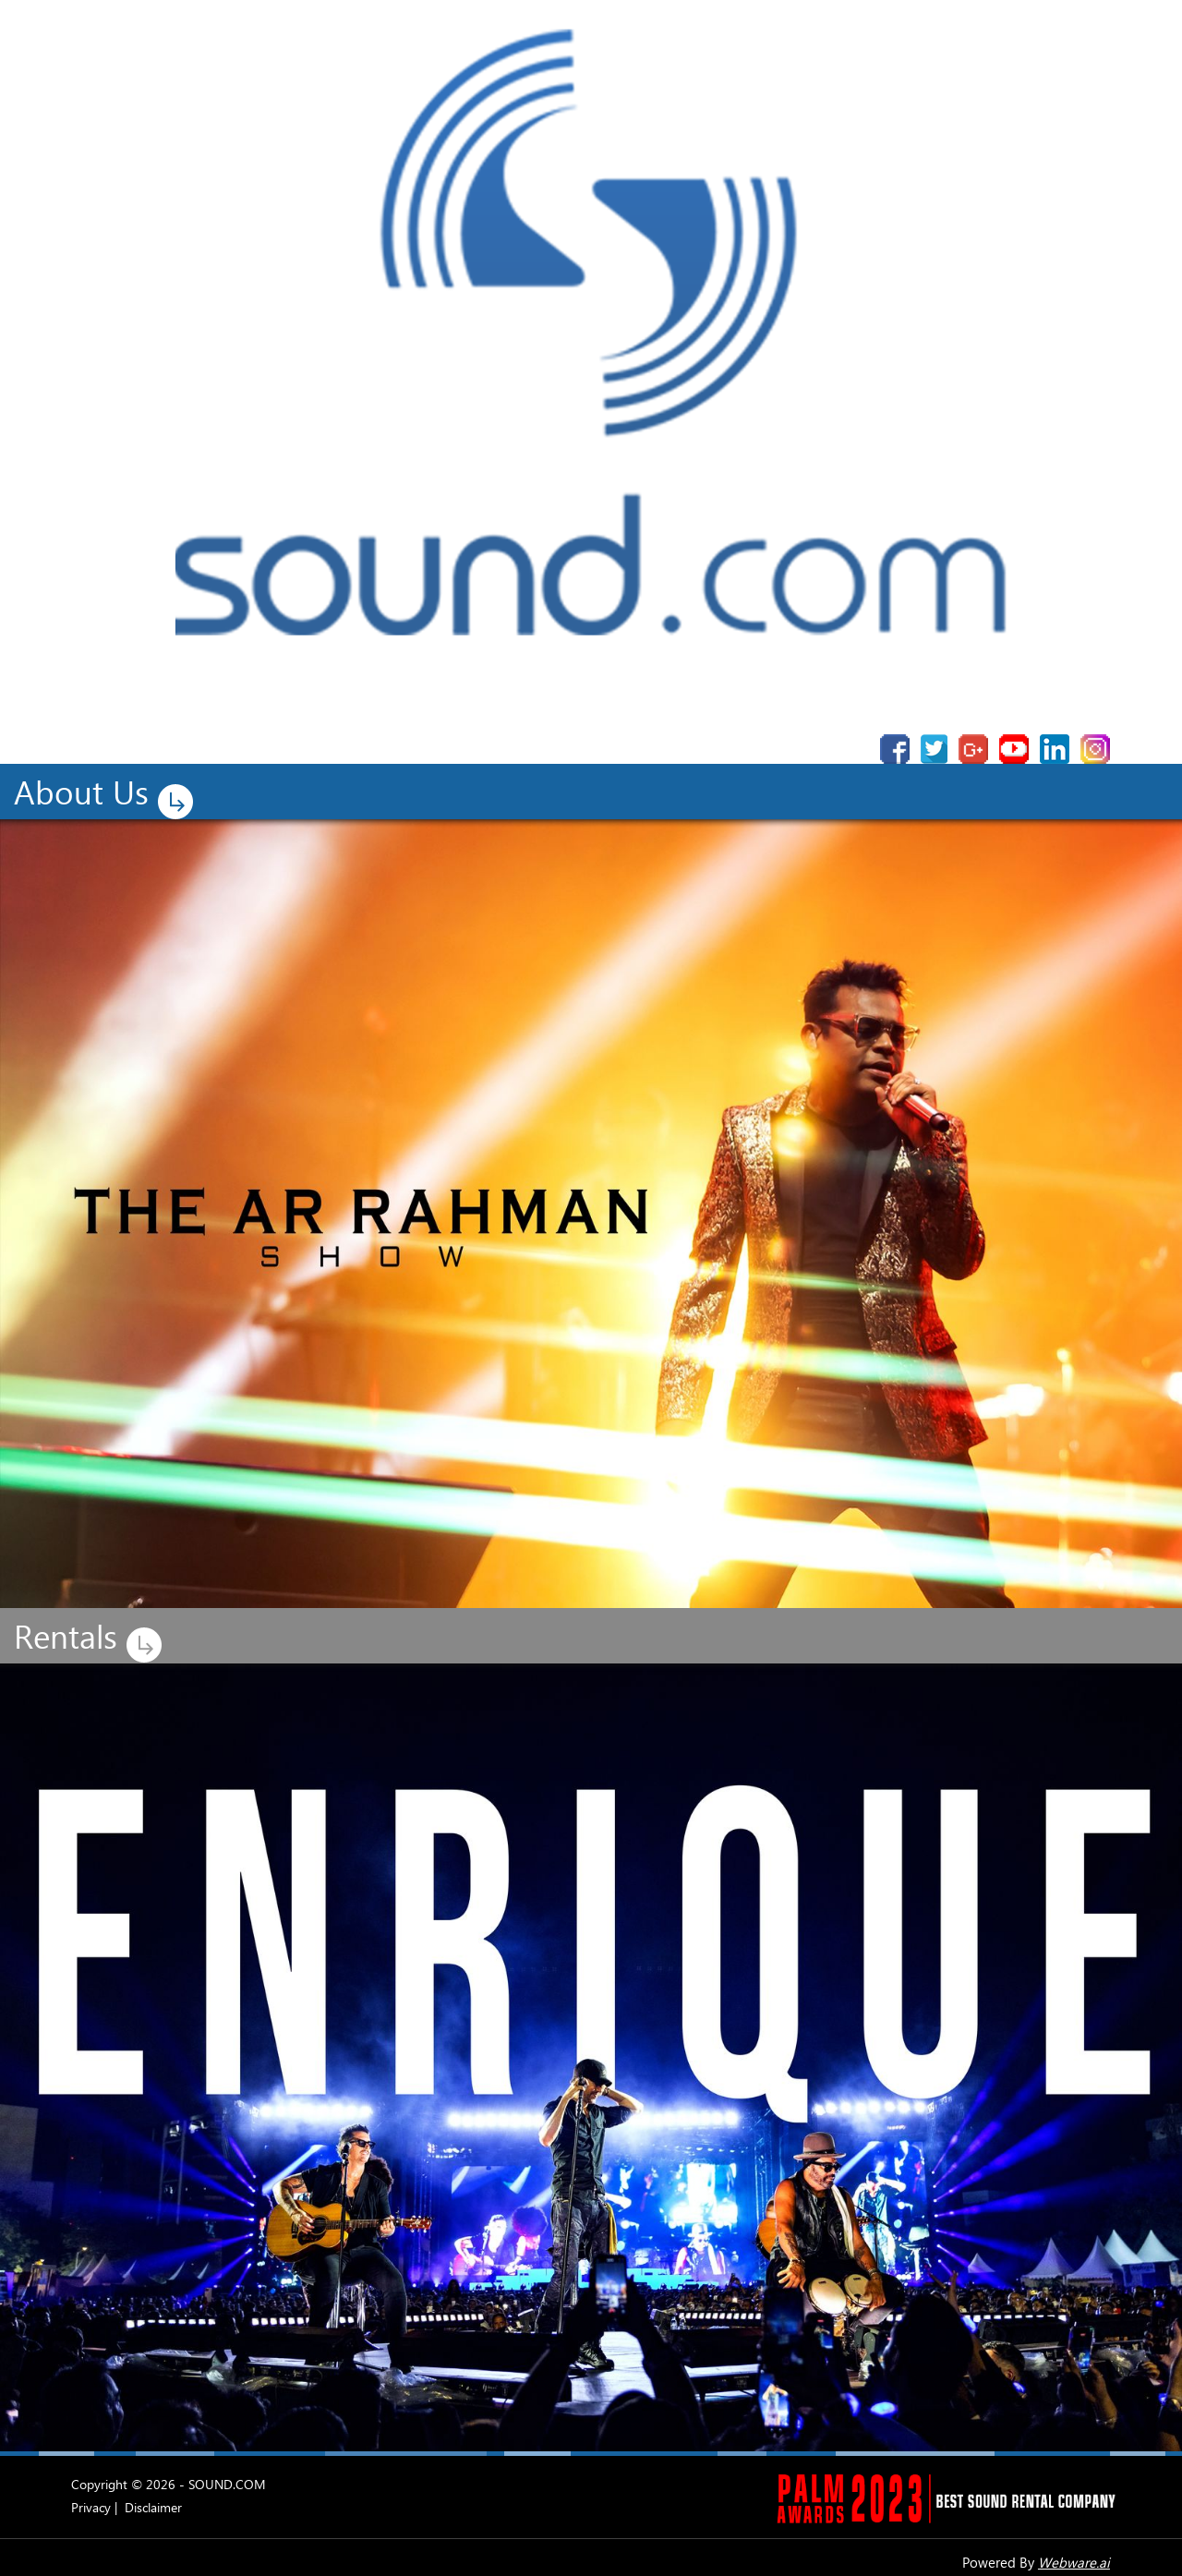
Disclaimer (153, 2507)
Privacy (91, 2507)
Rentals (92, 1638)
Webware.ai (1074, 2562)
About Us (108, 793)
